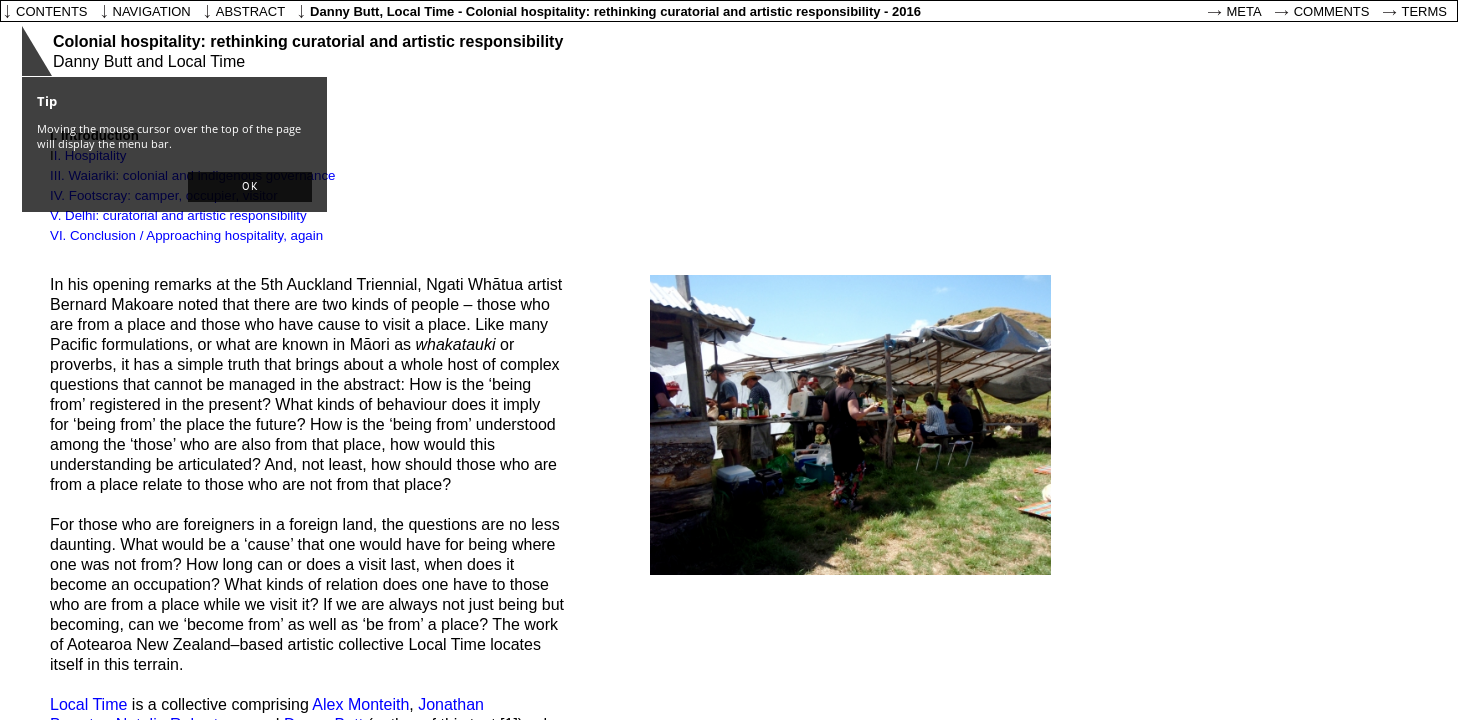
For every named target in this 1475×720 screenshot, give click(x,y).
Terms (1425, 11)
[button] (250, 187)
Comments (1332, 11)
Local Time (88, 704)
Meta (1244, 11)
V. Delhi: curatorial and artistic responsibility (178, 215)
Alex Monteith (360, 704)
